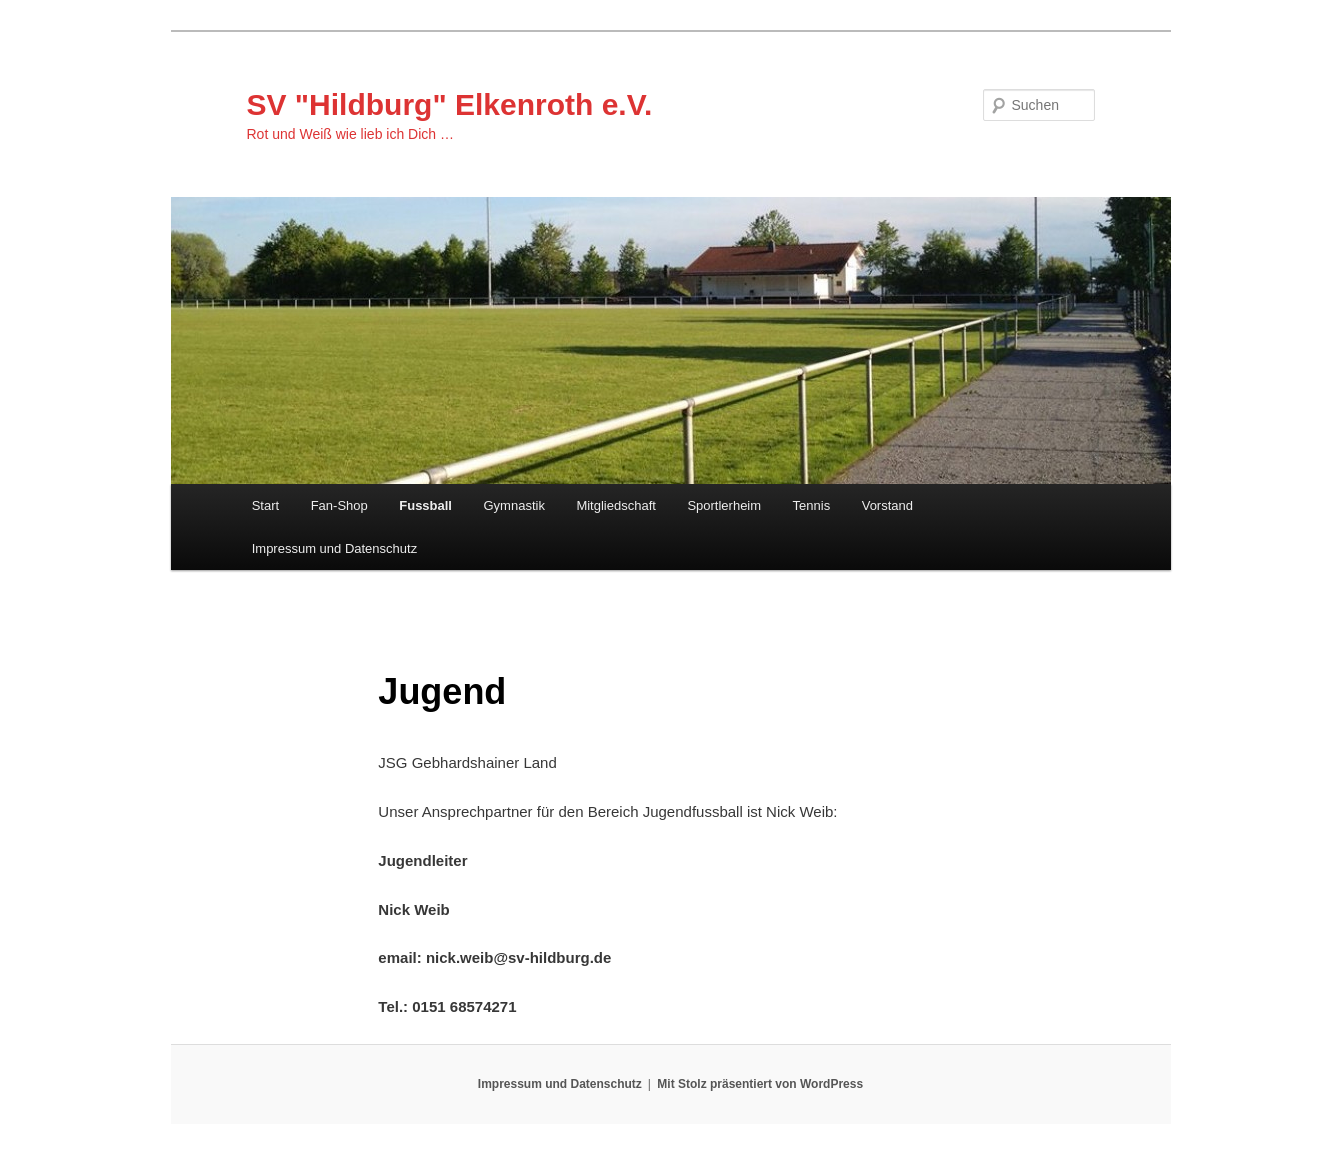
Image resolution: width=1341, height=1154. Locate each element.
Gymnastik (514, 505)
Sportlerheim (724, 505)
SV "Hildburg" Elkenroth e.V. (450, 104)
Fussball (425, 505)
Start (265, 505)
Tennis (812, 505)
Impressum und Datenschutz (334, 548)
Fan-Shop (339, 505)
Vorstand (887, 505)
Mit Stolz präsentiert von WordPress (760, 1084)
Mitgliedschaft (615, 505)
